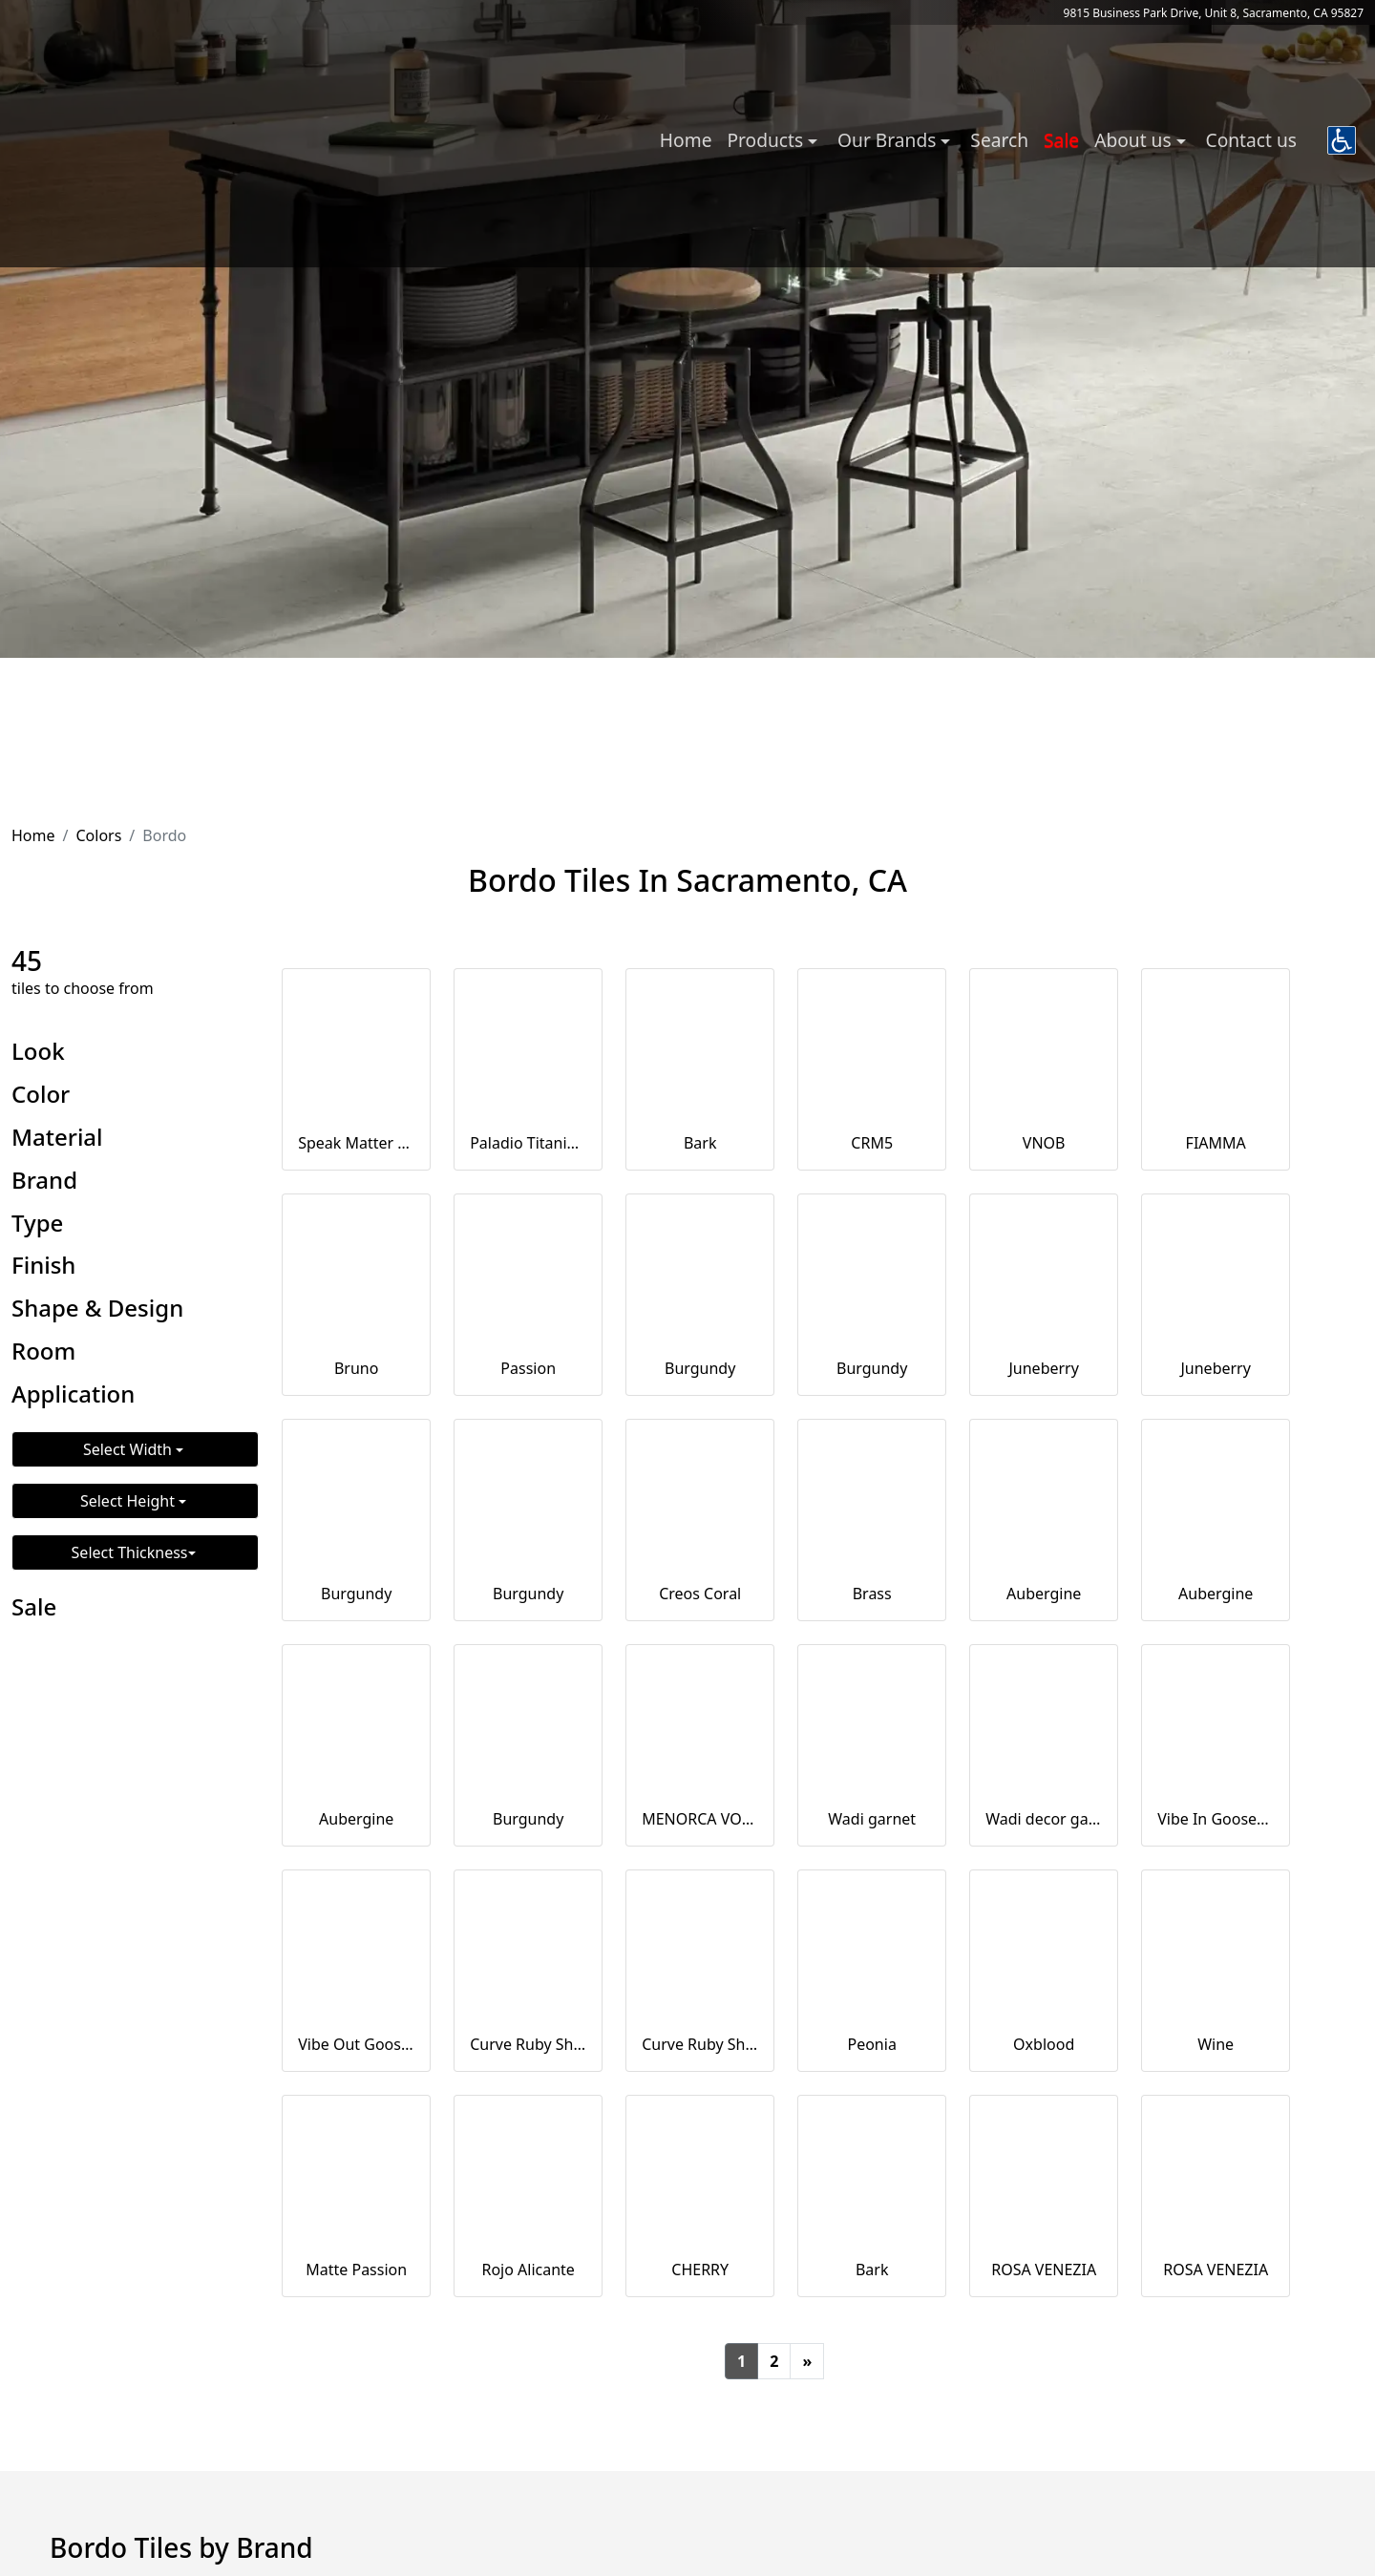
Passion (528, 1368)
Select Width (129, 1449)
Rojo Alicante (527, 2269)
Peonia (871, 2044)
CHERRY (700, 2269)
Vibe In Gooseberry (1215, 1818)
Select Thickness (130, 1552)
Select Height (129, 1500)
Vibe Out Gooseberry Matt (356, 2044)
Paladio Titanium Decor (528, 1142)
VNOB (1044, 1142)
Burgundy (700, 1368)
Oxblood (1043, 2044)
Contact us (1251, 140)
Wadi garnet (872, 1818)
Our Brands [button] (889, 140)
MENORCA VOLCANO (700, 1818)
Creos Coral (700, 1593)
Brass (872, 1593)
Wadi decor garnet (1043, 1818)
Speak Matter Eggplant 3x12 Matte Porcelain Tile (356, 1142)
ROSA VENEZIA (1043, 2269)
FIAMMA (1216, 1142)
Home (686, 140)
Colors (98, 835)
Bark (700, 1142)
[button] (1341, 140)
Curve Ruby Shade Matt (700, 2044)
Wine (1215, 2044)
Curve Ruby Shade (528, 2044)
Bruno (356, 1368)
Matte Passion (356, 2269)
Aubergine (1043, 1593)
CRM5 (872, 1142)
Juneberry (1043, 1368)
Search (999, 140)
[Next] (807, 2361)
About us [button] (1134, 140)
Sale (1061, 140)
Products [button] (767, 140)
